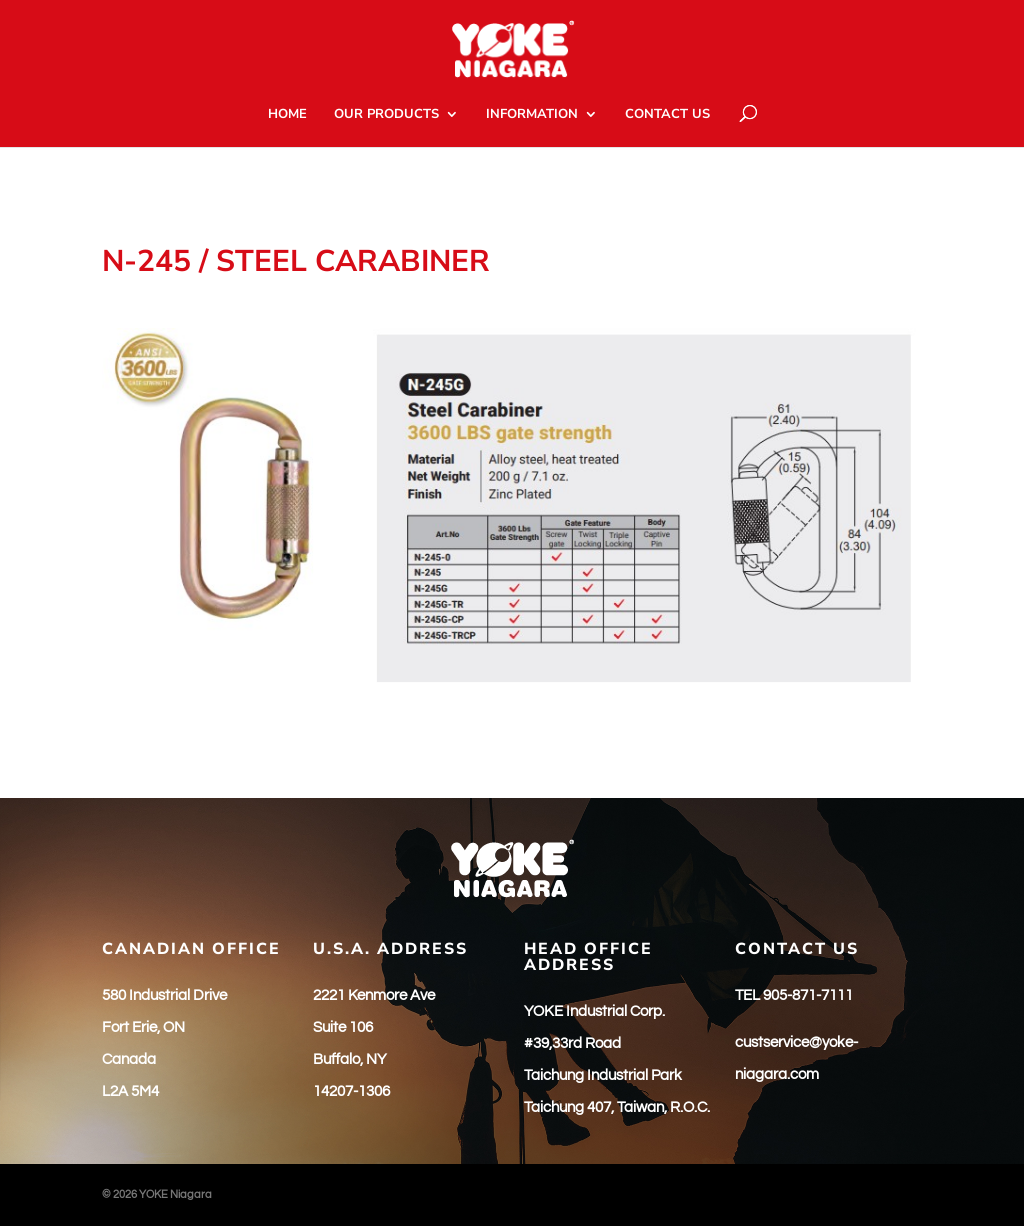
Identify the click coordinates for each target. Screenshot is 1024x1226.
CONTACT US (667, 115)
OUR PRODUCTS (386, 115)
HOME (287, 115)
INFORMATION (532, 115)
